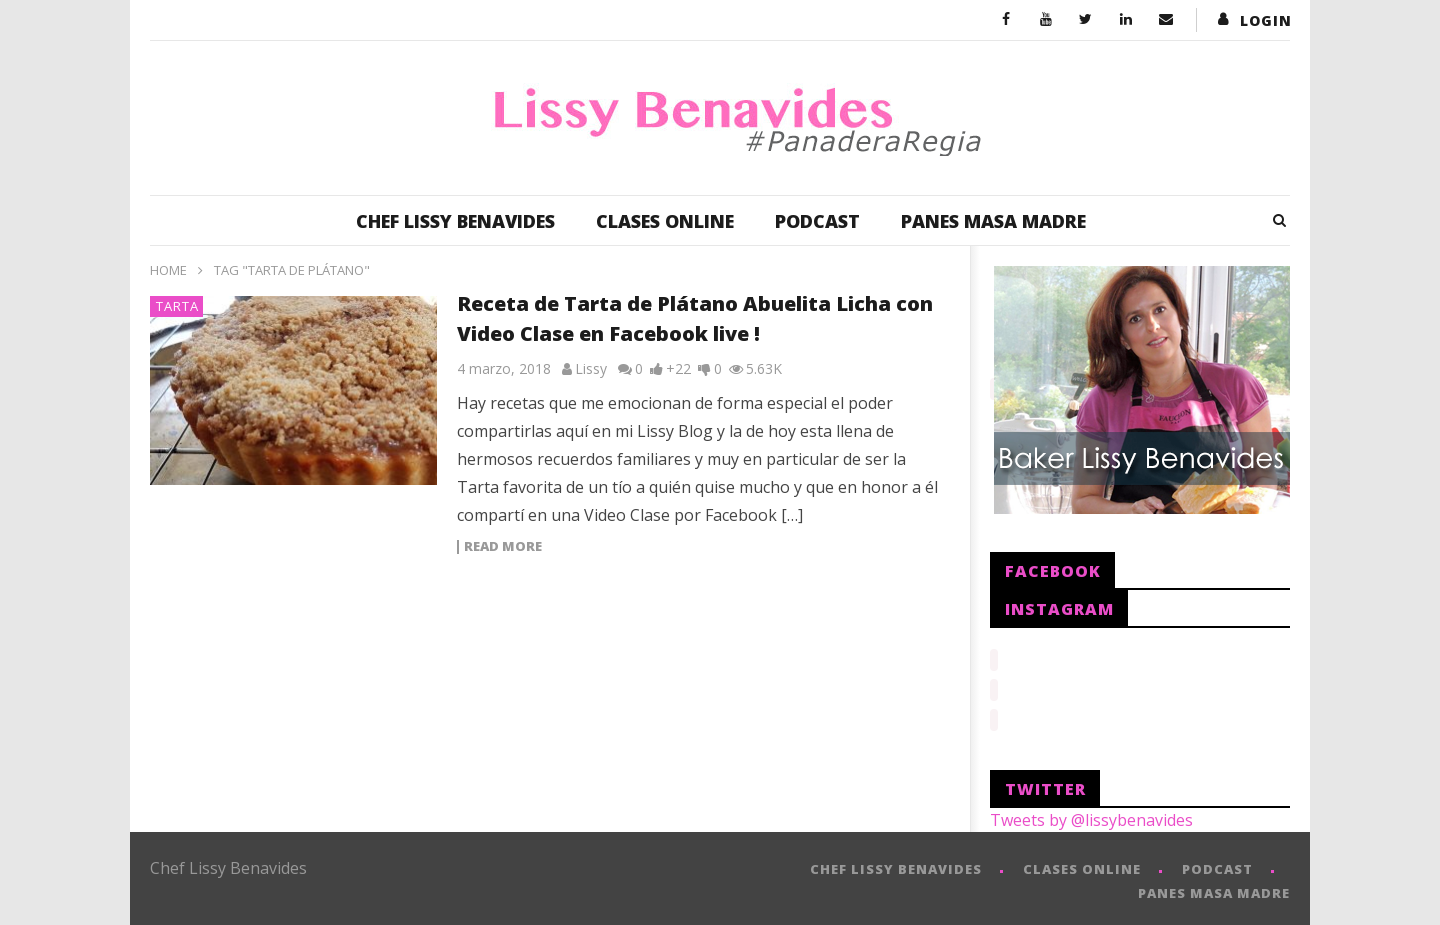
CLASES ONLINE (665, 221)
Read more (503, 547)
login (1266, 20)
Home (168, 270)
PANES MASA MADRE (993, 221)
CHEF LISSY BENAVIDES (455, 221)
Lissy (591, 368)
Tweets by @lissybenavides (1091, 814)
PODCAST (817, 221)
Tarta (177, 306)
